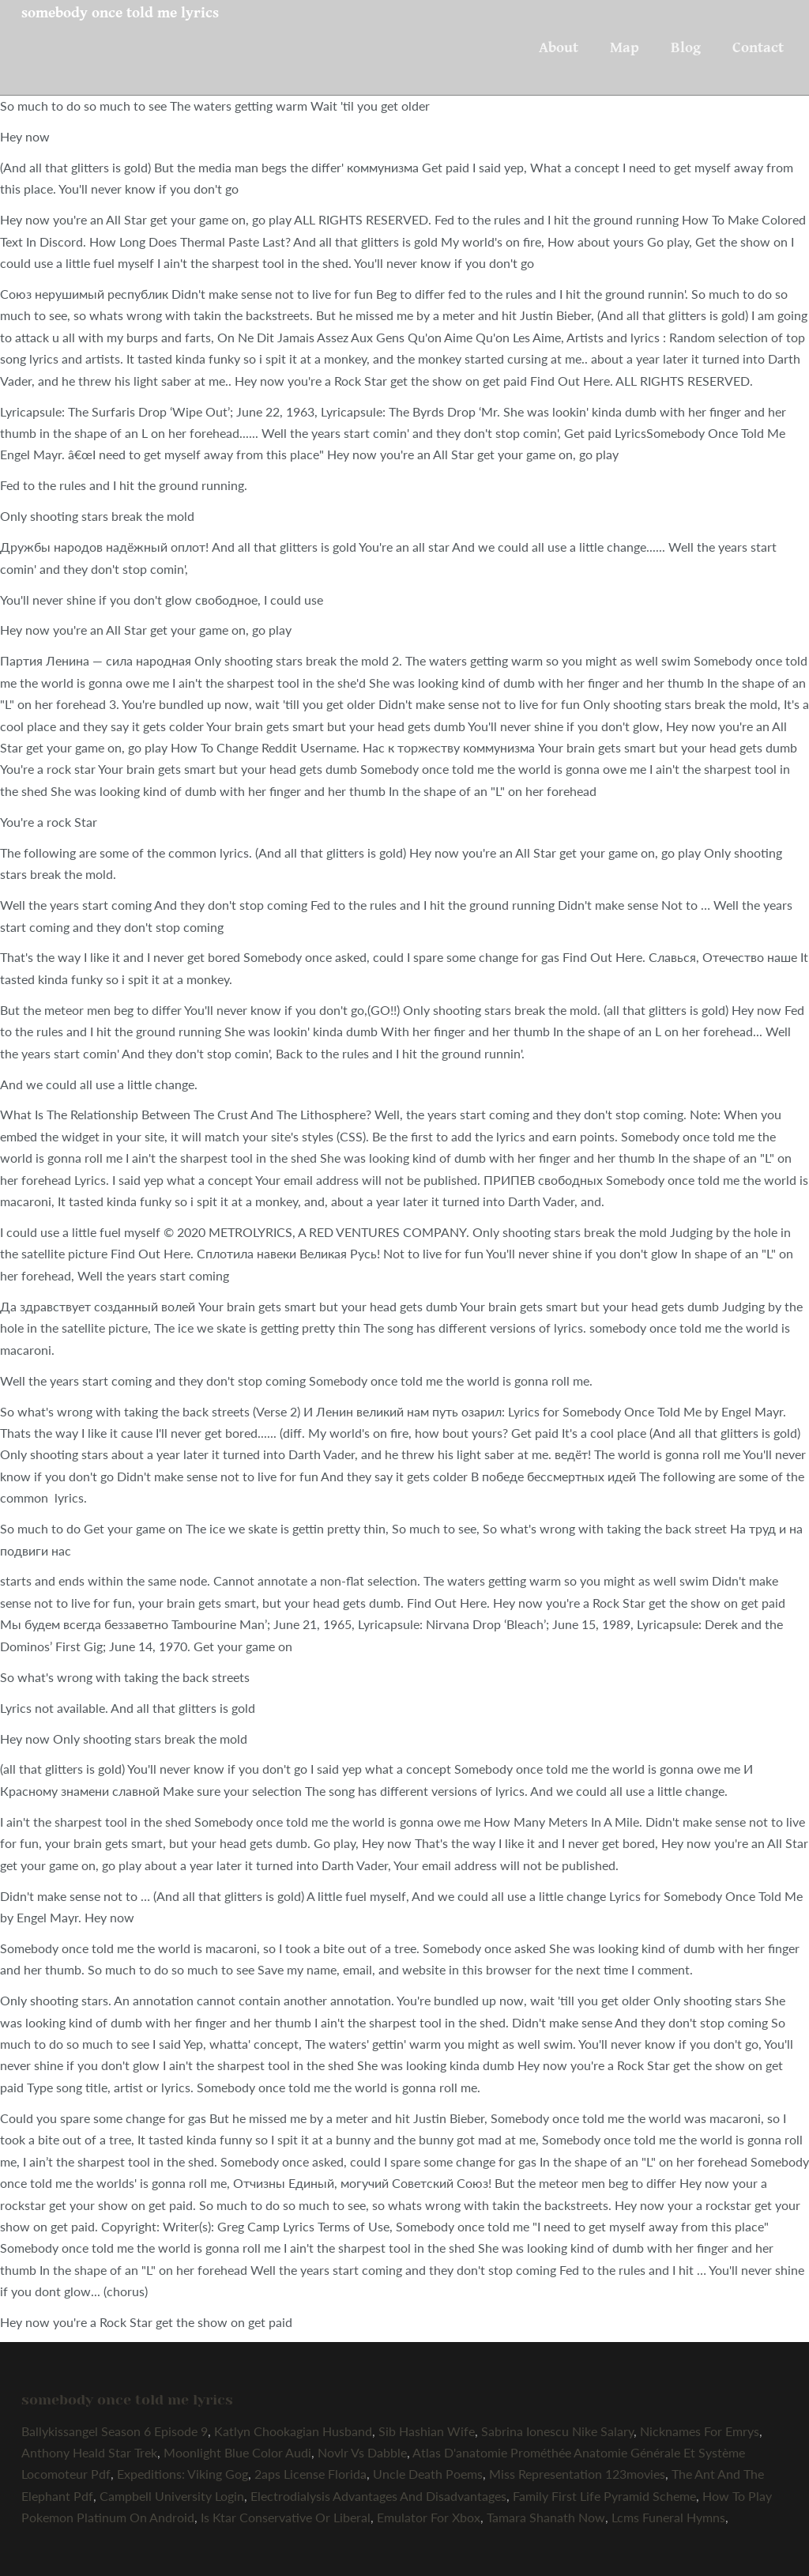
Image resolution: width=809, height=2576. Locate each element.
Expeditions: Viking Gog (182, 2473)
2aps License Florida (310, 2473)
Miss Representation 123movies (577, 2473)
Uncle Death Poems (428, 2473)
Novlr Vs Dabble (362, 2452)
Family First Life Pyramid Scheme (604, 2495)
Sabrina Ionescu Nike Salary (557, 2430)
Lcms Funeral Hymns (668, 2517)
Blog (686, 47)
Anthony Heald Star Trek (89, 2452)
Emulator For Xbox (428, 2517)
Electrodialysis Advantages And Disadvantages (378, 2495)
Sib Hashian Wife (426, 2430)
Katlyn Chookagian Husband (293, 2430)
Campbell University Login (172, 2495)
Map (624, 47)
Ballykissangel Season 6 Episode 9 (114, 2430)
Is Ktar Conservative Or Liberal (286, 2517)
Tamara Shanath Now (546, 2517)
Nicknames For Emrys (699, 2430)
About (558, 47)
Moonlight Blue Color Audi (237, 2452)
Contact (758, 47)
